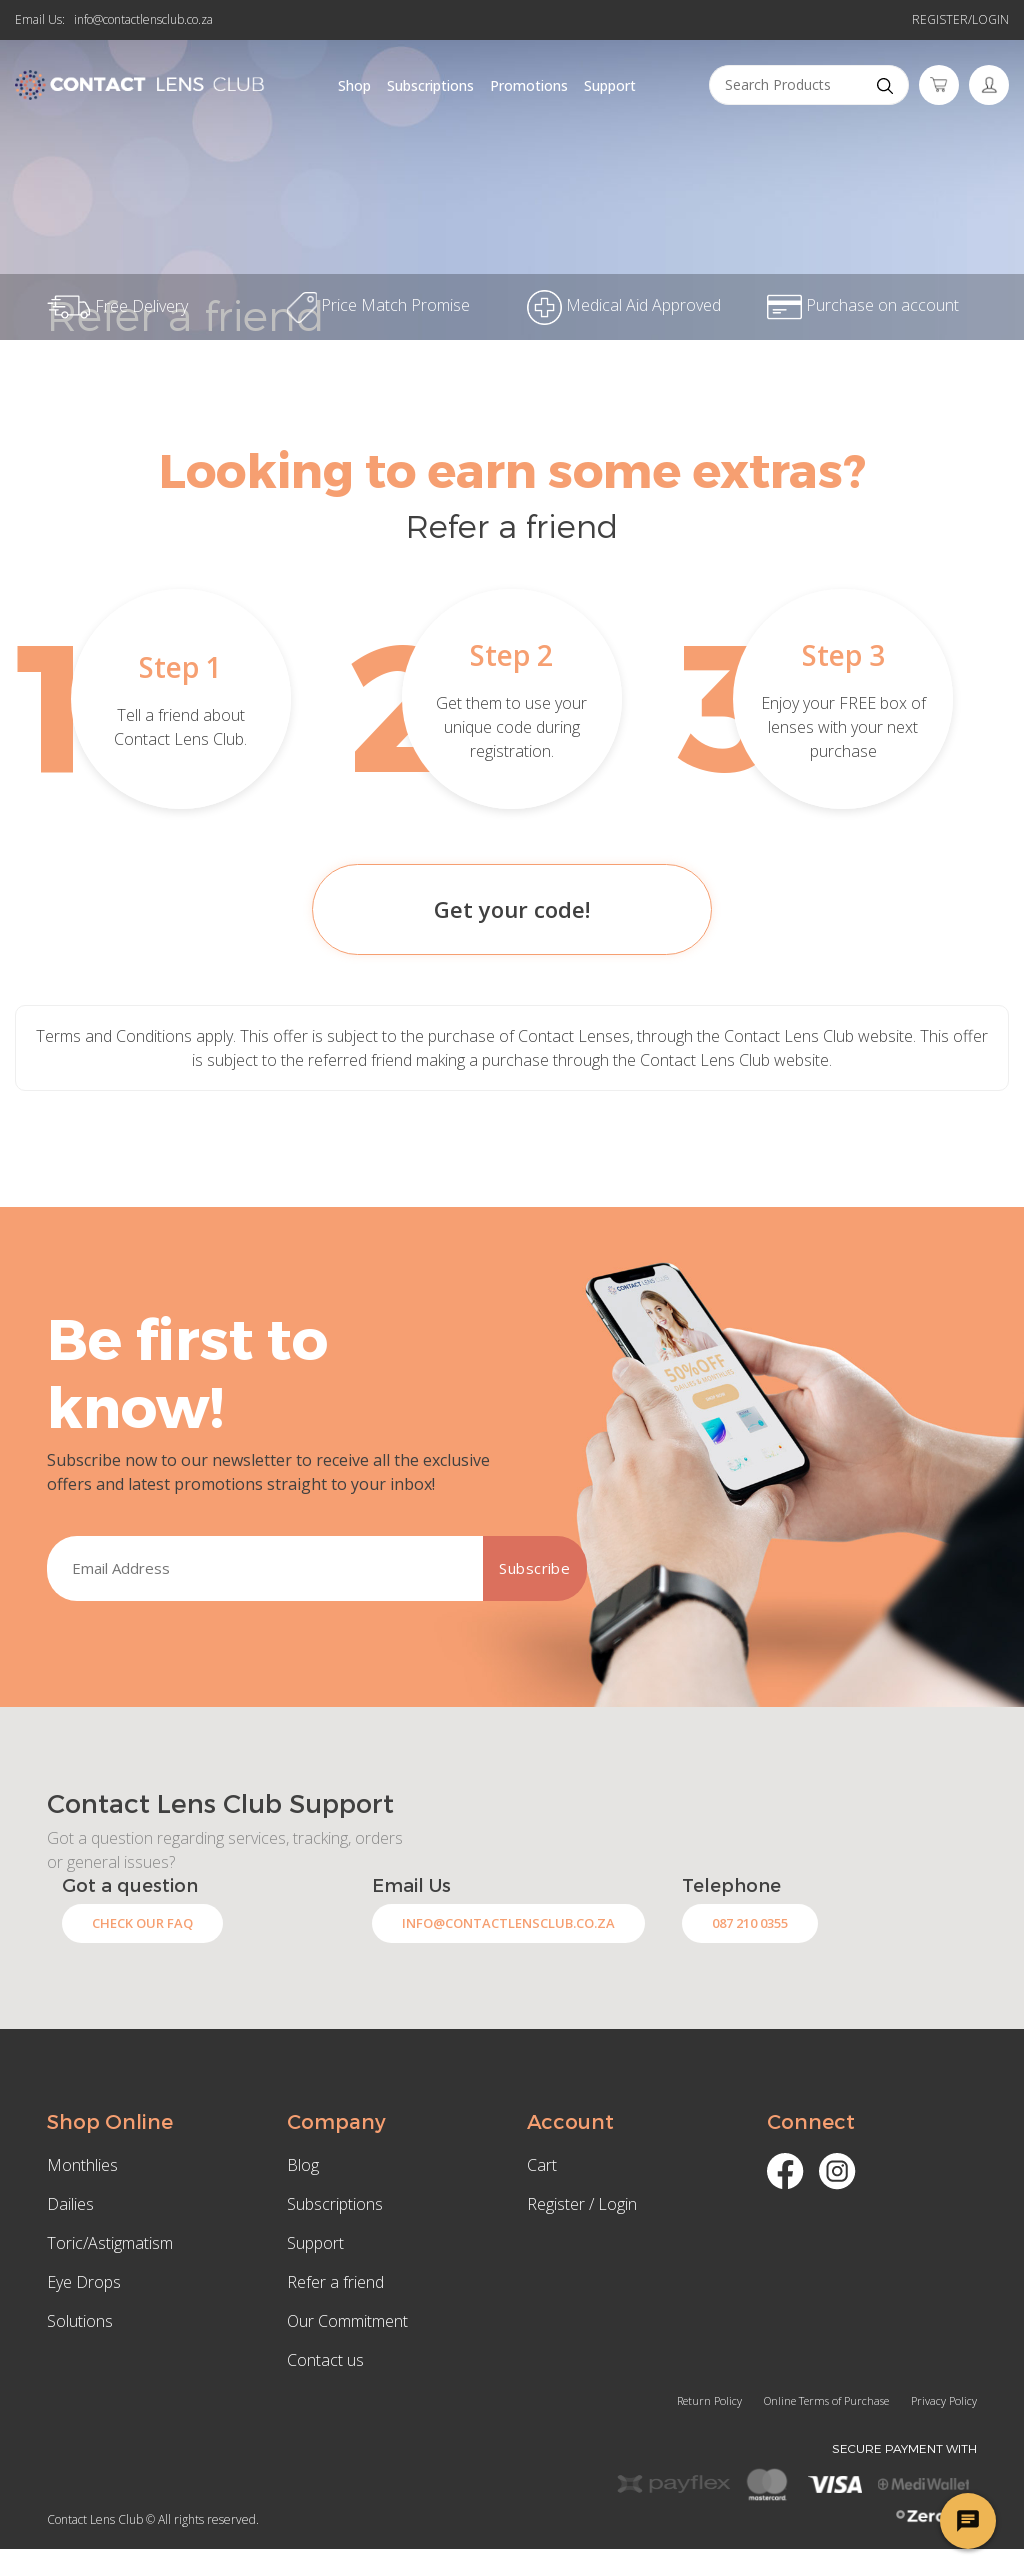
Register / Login (582, 2204)
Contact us (325, 2360)
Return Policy (709, 2400)
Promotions (529, 85)
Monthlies (82, 2165)
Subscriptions (430, 85)
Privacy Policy (944, 2400)
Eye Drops (84, 2282)
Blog (303, 2165)
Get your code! (512, 909)
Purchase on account (863, 305)
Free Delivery (117, 306)
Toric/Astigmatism (110, 2243)
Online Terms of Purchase (826, 2400)
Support (610, 85)
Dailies (70, 2204)
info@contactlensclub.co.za (143, 19)
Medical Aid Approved (624, 305)
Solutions (80, 2321)
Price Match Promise (378, 305)
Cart (542, 2165)
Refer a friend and (512, 22)
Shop (354, 85)
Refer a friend (335, 2282)
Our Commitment (347, 2321)
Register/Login (960, 19)
